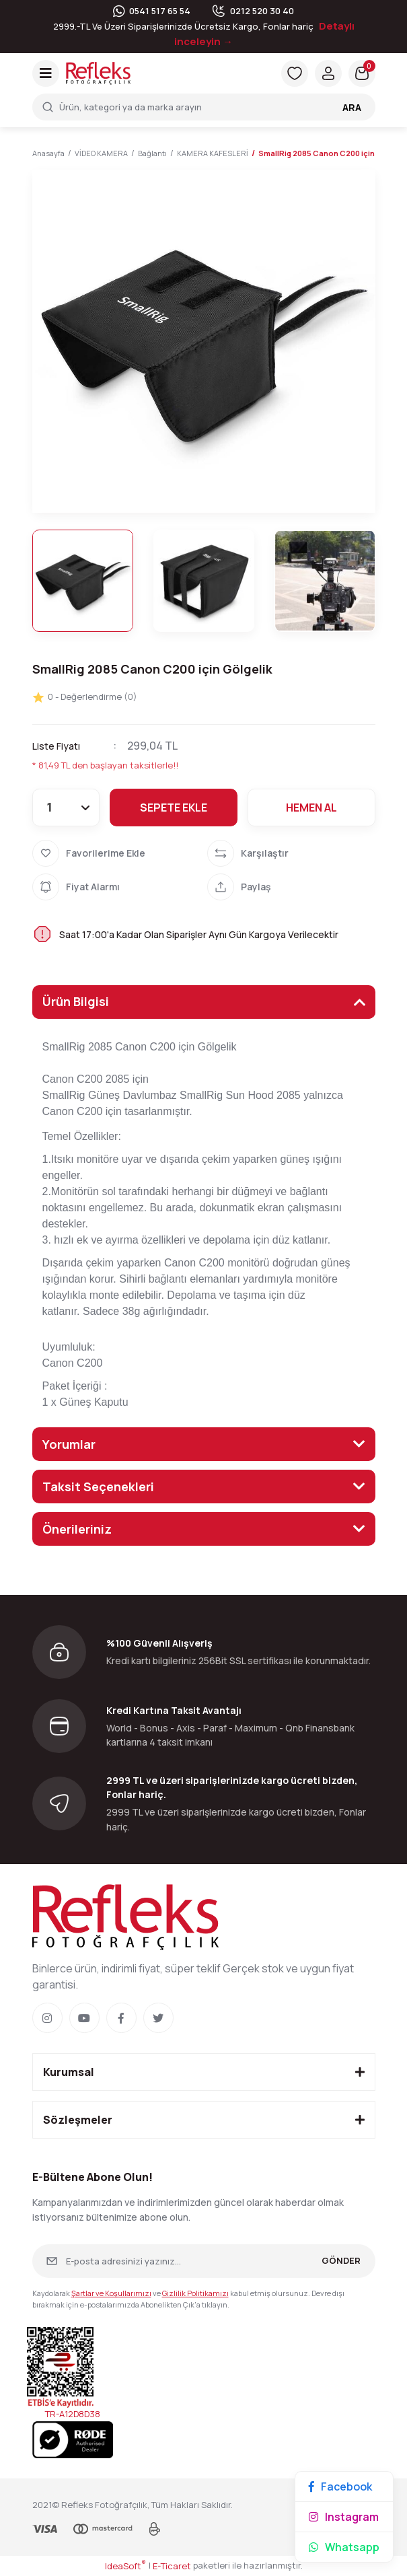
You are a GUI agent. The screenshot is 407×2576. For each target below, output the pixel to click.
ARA (351, 107)
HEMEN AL (311, 807)
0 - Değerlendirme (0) (84, 696)
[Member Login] (328, 73)
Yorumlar (69, 1444)
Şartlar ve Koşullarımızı (111, 2293)
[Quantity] (66, 807)
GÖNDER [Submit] (341, 2260)
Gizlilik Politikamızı (195, 2293)
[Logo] (98, 73)
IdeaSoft (125, 2566)
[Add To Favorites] (116, 853)
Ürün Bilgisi (75, 1001)
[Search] (203, 107)
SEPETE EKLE (173, 807)
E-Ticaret (172, 2566)
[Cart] (361, 73)
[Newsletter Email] (203, 2261)
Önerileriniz (77, 1529)
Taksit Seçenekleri (98, 1486)
